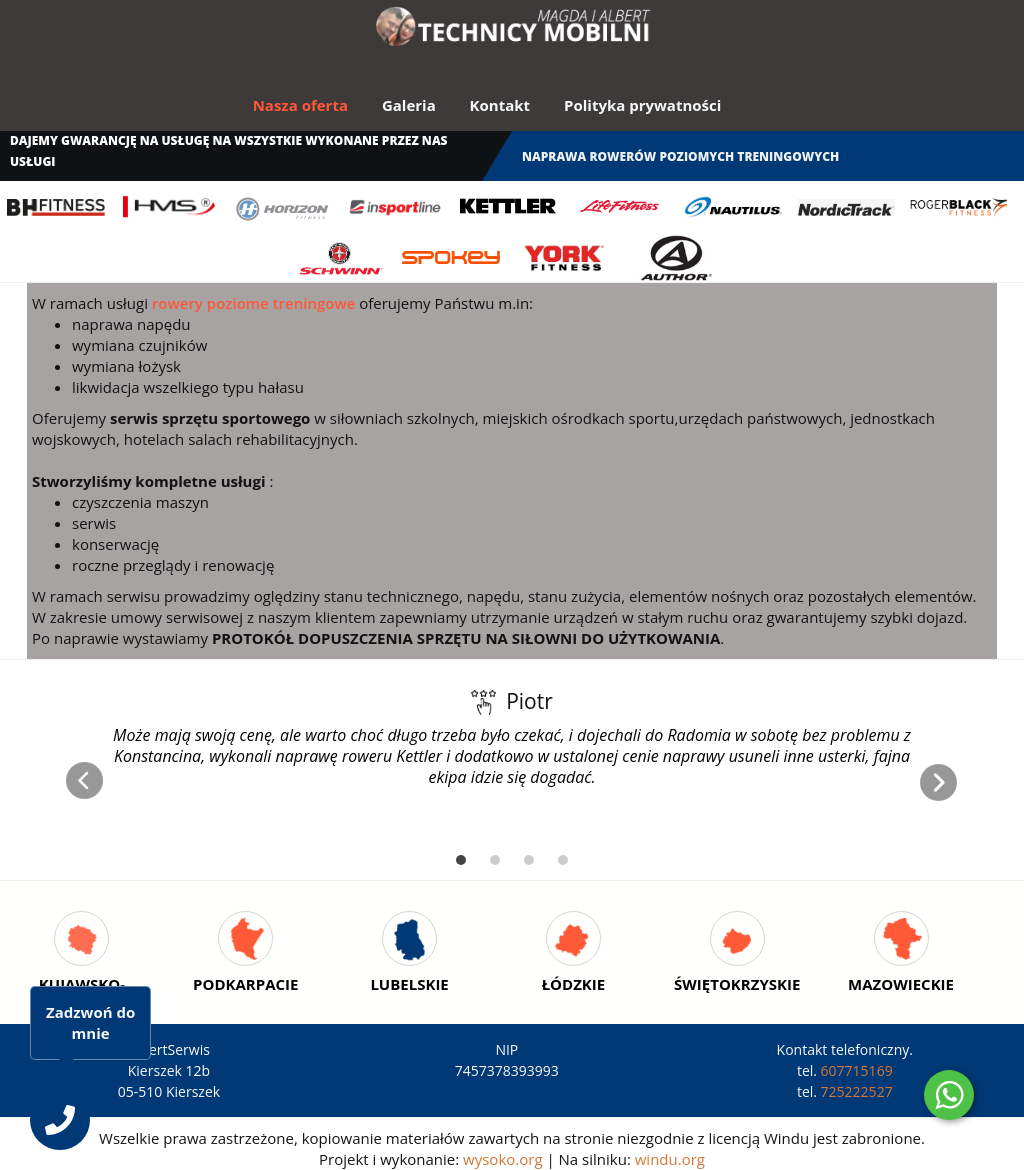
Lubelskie (409, 984)
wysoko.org (502, 1159)
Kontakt (500, 105)
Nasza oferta (300, 105)
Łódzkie (574, 984)
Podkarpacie (245, 984)
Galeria (409, 105)
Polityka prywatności (642, 105)
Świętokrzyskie (737, 984)
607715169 (857, 1070)
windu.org (670, 1159)
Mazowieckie (901, 984)
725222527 (857, 1091)
